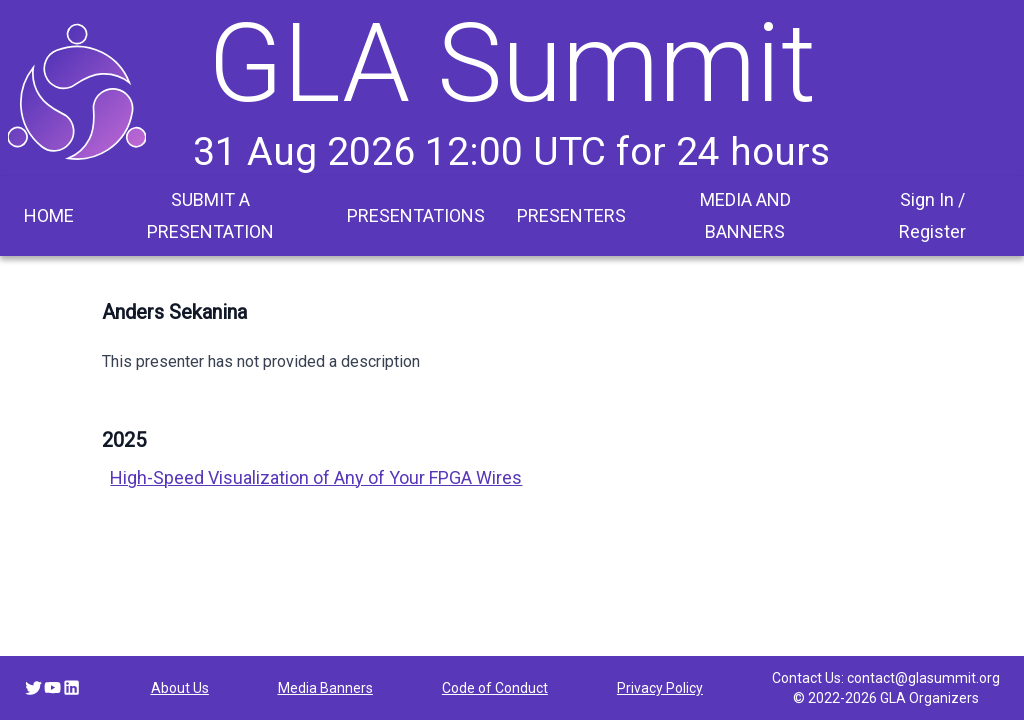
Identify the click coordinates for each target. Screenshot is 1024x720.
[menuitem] (49, 216)
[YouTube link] (52, 687)
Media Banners (325, 688)
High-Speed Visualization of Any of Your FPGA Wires (316, 477)
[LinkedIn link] (71, 687)
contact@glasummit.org (923, 678)
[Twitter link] (33, 687)
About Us (180, 688)
